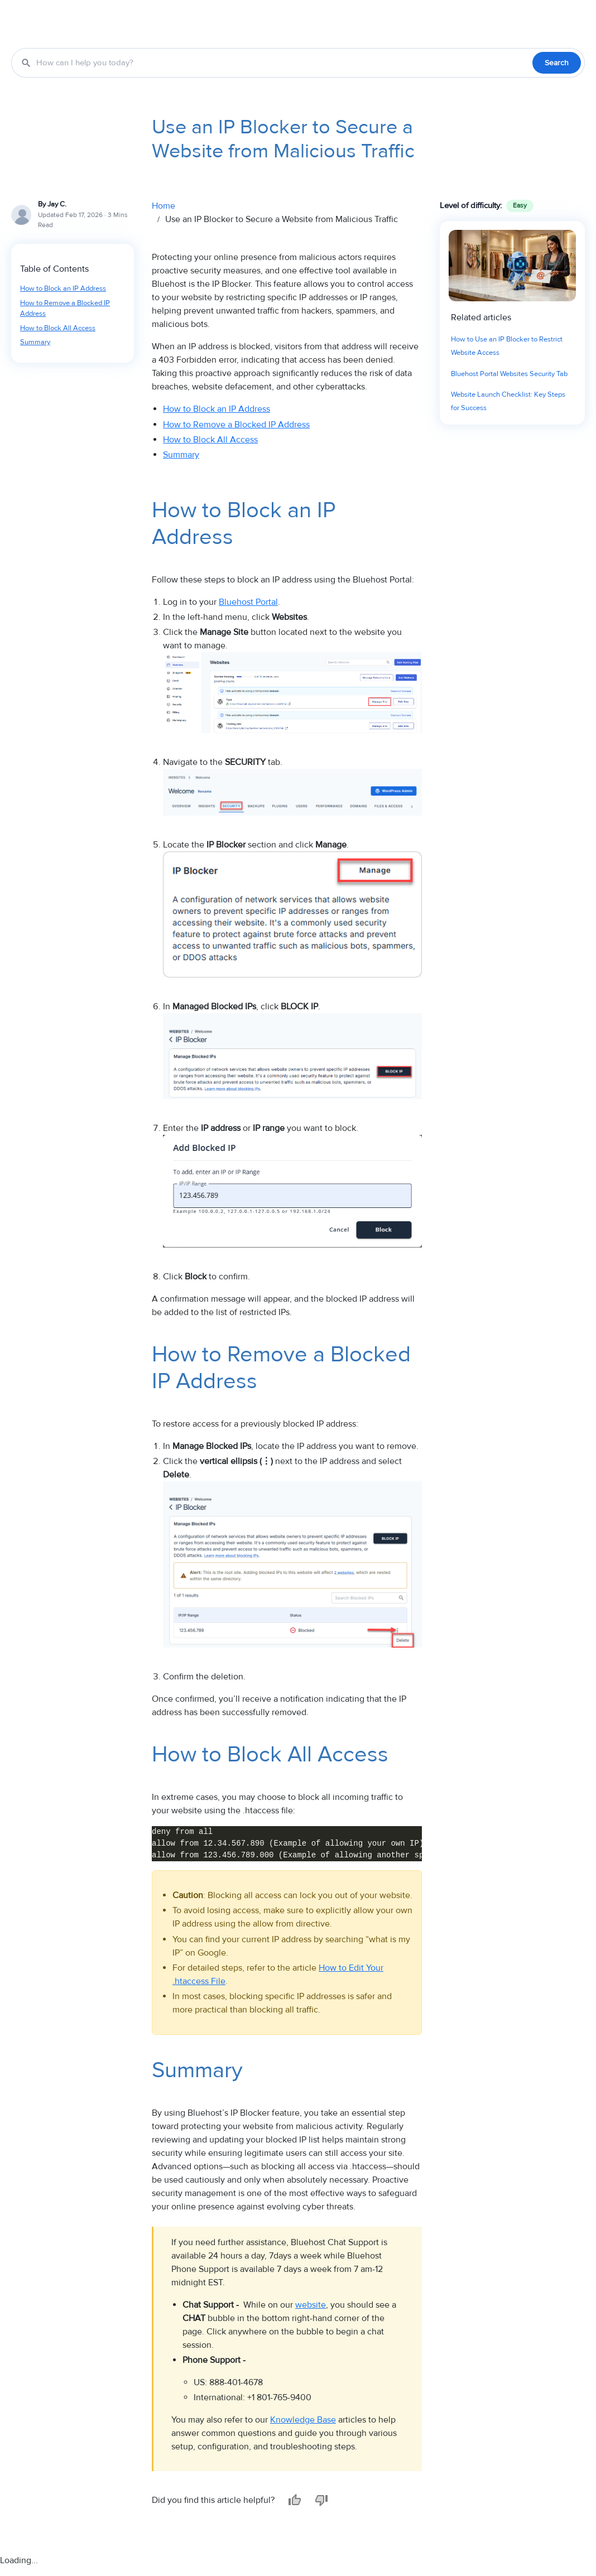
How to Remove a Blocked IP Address (65, 308)
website (310, 2304)
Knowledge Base (303, 2419)
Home (163, 205)
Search (557, 63)
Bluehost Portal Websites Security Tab (509, 373)
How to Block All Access (57, 328)
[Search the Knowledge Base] (282, 63)
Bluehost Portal (248, 602)
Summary (35, 342)
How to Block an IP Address (63, 288)
